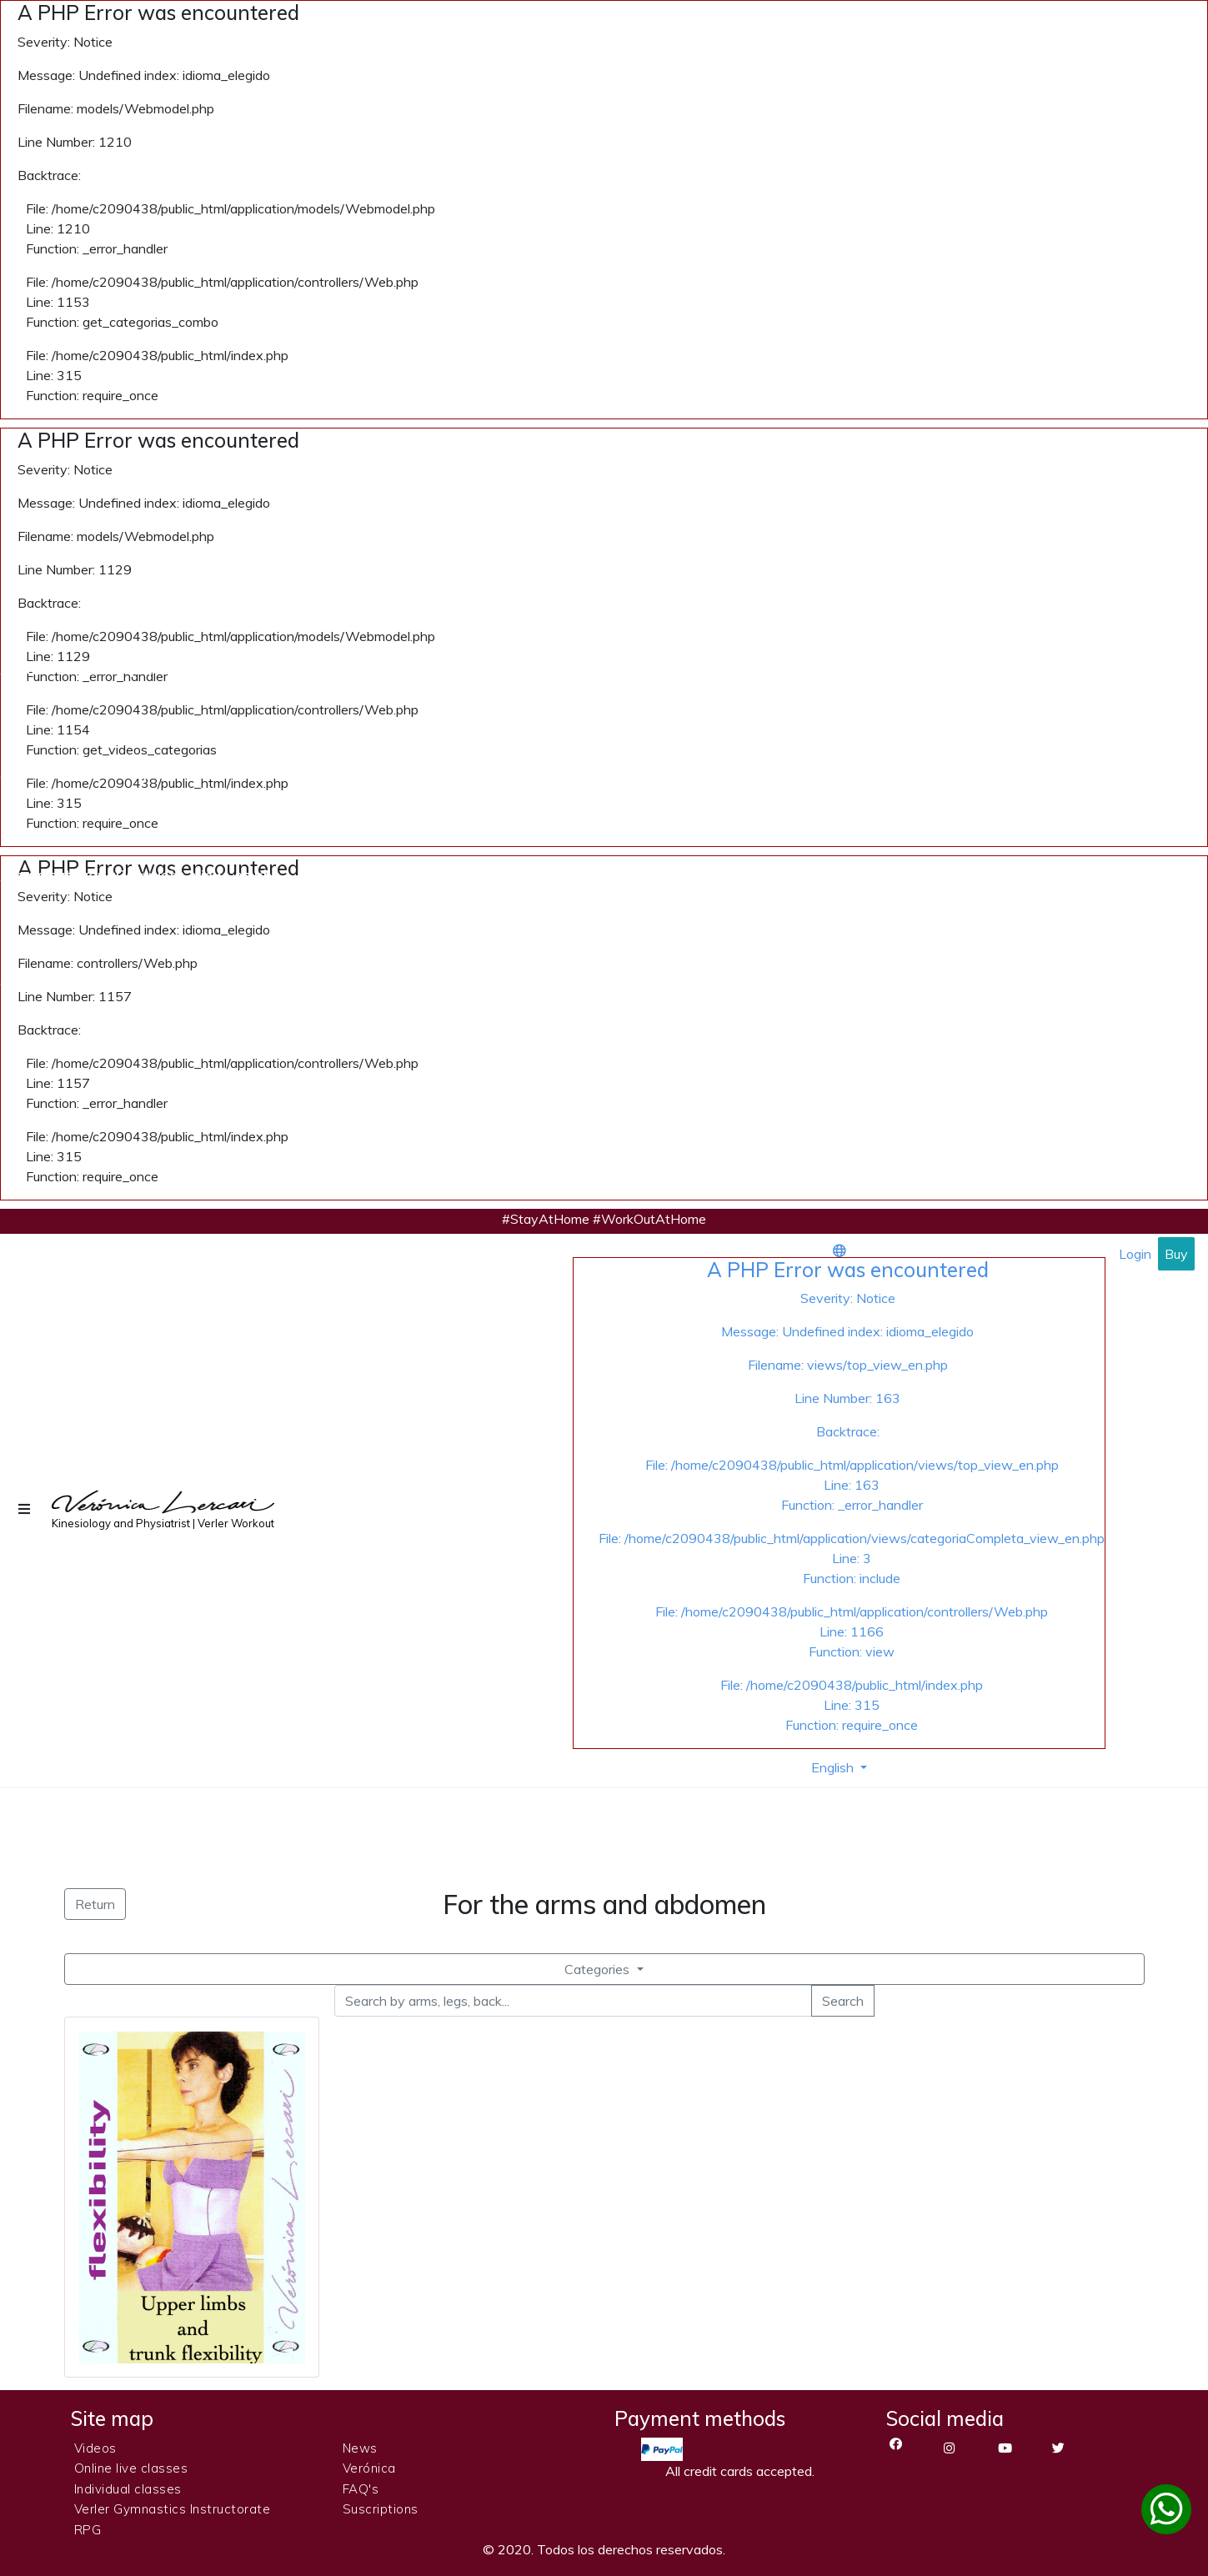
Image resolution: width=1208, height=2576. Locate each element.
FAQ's (361, 2489)
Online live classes (131, 2468)
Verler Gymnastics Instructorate (172, 2509)
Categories (598, 1969)
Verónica (369, 2468)
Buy (1176, 1253)
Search (843, 2000)
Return (95, 1904)
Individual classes (128, 2489)
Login (1135, 1253)
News (360, 2448)
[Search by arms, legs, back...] (573, 2001)
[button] (25, 1509)
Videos (95, 2448)
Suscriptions (381, 2509)
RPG (88, 2530)
